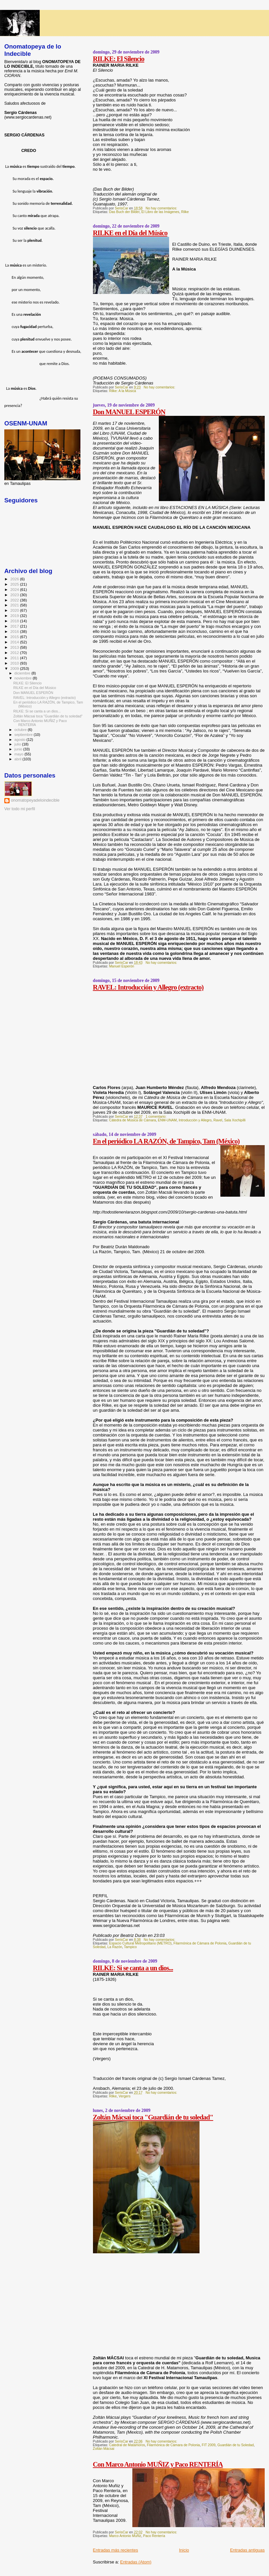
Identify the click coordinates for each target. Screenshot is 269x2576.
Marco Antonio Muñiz (125, 2536)
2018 (15, 621)
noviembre (24, 678)
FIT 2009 (208, 2445)
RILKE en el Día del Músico (130, 232)
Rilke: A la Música (122, 391)
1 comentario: (156, 1116)
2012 (15, 652)
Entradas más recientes (115, 2550)
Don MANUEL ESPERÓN (129, 412)
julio (18, 744)
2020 (15, 610)
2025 (15, 584)
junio (19, 749)
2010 (15, 663)
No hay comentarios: (162, 208)
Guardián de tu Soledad (235, 2445)
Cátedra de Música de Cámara (132, 1120)
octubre (21, 730)
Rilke (185, 212)
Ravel (217, 1120)
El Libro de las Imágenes (160, 212)
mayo (19, 754)
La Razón (115, 1947)
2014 (15, 642)
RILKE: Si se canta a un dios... (133, 1968)
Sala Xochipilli (235, 1120)
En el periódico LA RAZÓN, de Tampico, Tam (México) (166, 1141)
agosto (21, 740)
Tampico (130, 1947)
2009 (15, 668)
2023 (15, 595)
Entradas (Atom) (136, 2561)
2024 (15, 589)
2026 (15, 579)
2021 (15, 605)
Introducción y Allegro (195, 1120)
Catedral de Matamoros (127, 2445)
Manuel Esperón (121, 966)
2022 (15, 600)
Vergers (125, 2096)
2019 (15, 615)
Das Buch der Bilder (124, 212)
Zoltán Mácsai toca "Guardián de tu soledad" (153, 2117)
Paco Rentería (154, 2536)
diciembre (23, 673)
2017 (15, 626)
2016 (15, 631)
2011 (15, 658)
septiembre (24, 735)
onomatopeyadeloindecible (35, 800)
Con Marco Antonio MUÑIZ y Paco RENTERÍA (158, 2464)
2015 (15, 637)
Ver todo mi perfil (19, 809)
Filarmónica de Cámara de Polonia (199, 1943)
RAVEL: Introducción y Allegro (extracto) (148, 987)
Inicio (184, 2550)
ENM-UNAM (167, 1120)
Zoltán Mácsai (103, 2448)
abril (18, 759)
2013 (15, 647)
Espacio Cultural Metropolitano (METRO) (140, 1943)
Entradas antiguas (247, 2550)
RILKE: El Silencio (118, 58)
